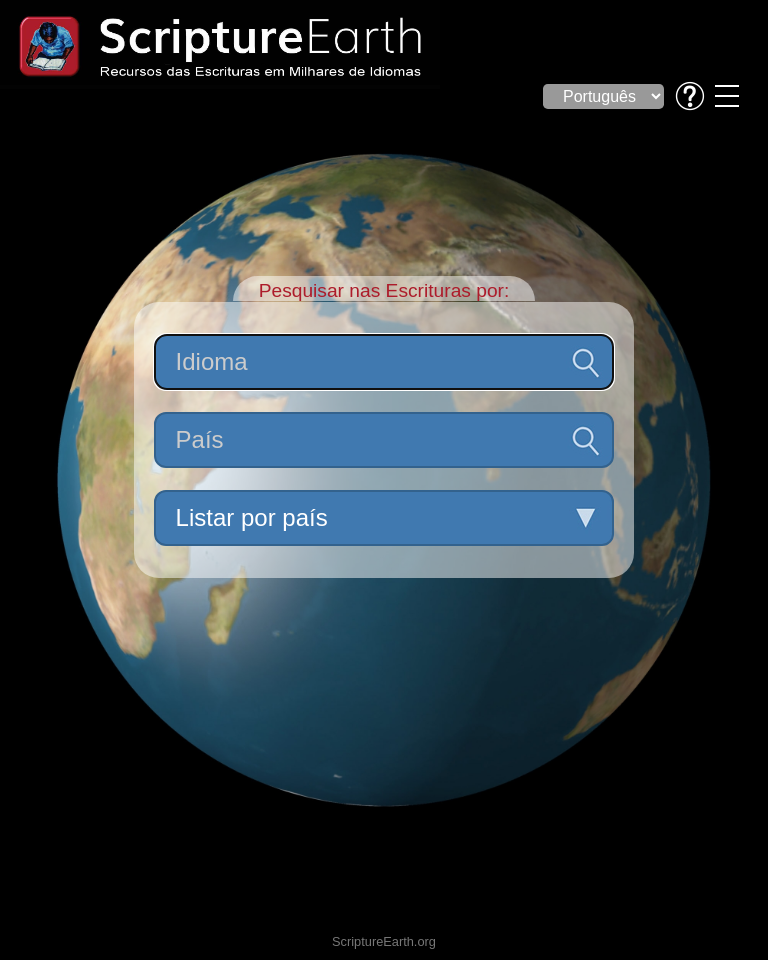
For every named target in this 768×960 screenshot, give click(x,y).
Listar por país (252, 517)
